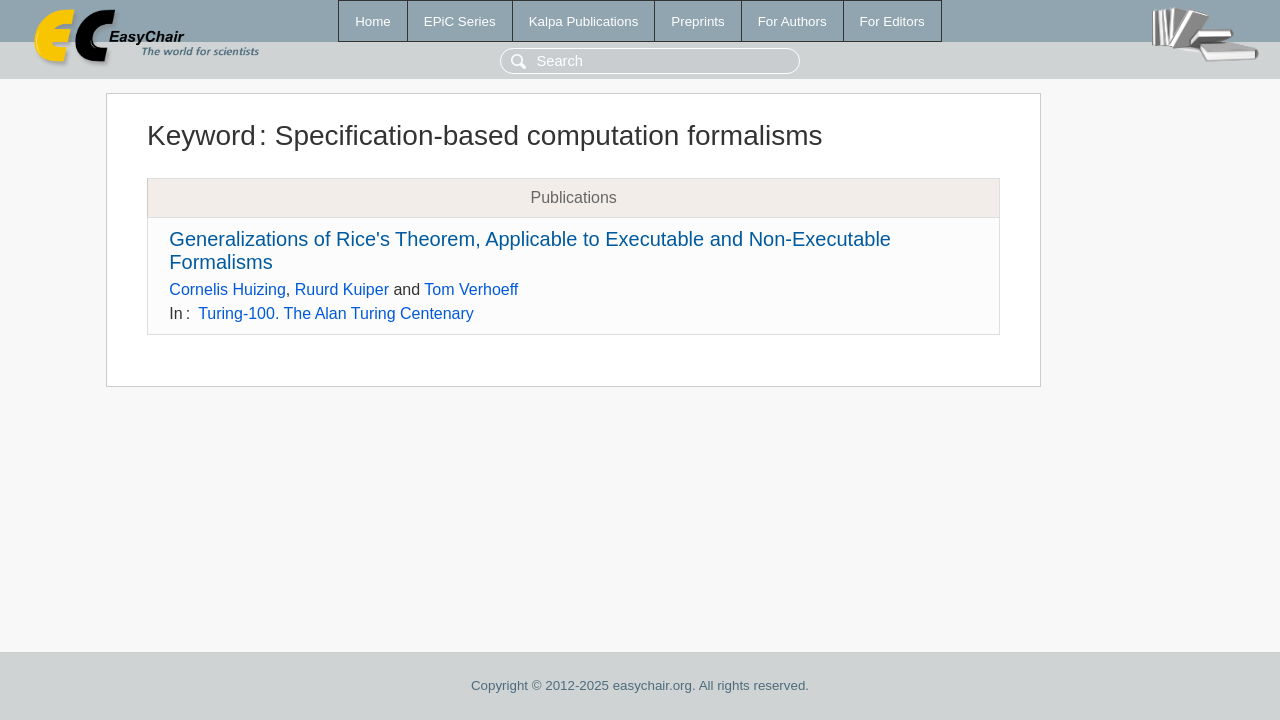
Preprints (697, 21)
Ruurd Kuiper (342, 289)
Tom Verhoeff (471, 289)
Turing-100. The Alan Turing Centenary (336, 313)
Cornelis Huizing (227, 289)
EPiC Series (460, 21)
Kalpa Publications (584, 21)
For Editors (892, 21)
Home (373, 21)
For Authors (792, 21)
